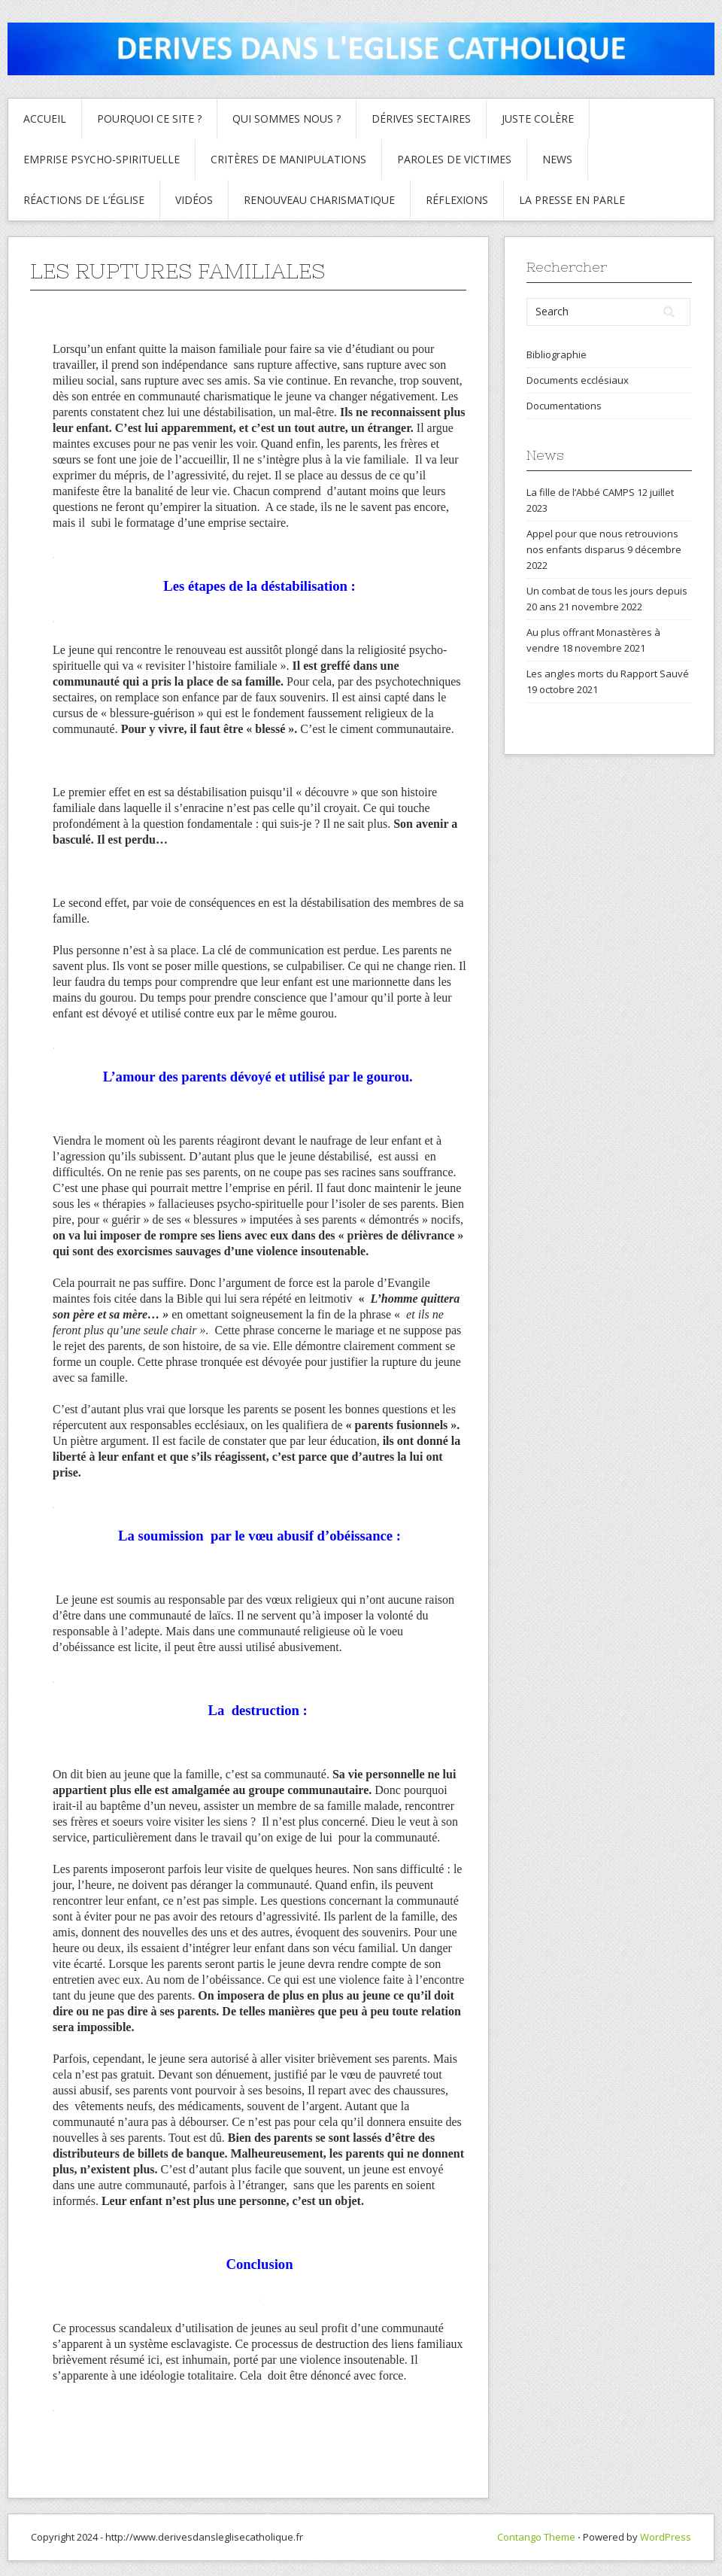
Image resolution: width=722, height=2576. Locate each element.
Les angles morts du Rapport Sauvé (607, 673)
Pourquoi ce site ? (149, 118)
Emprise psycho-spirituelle (101, 159)
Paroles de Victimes (454, 159)
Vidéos (194, 200)
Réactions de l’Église (83, 200)
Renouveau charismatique (319, 200)
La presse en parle (572, 200)
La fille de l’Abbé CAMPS (580, 492)
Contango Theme (536, 2537)
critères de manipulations (288, 159)
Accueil (44, 118)
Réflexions (457, 200)
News (557, 159)
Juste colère (538, 118)
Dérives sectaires (421, 118)
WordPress (665, 2537)
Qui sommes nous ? (286, 118)
